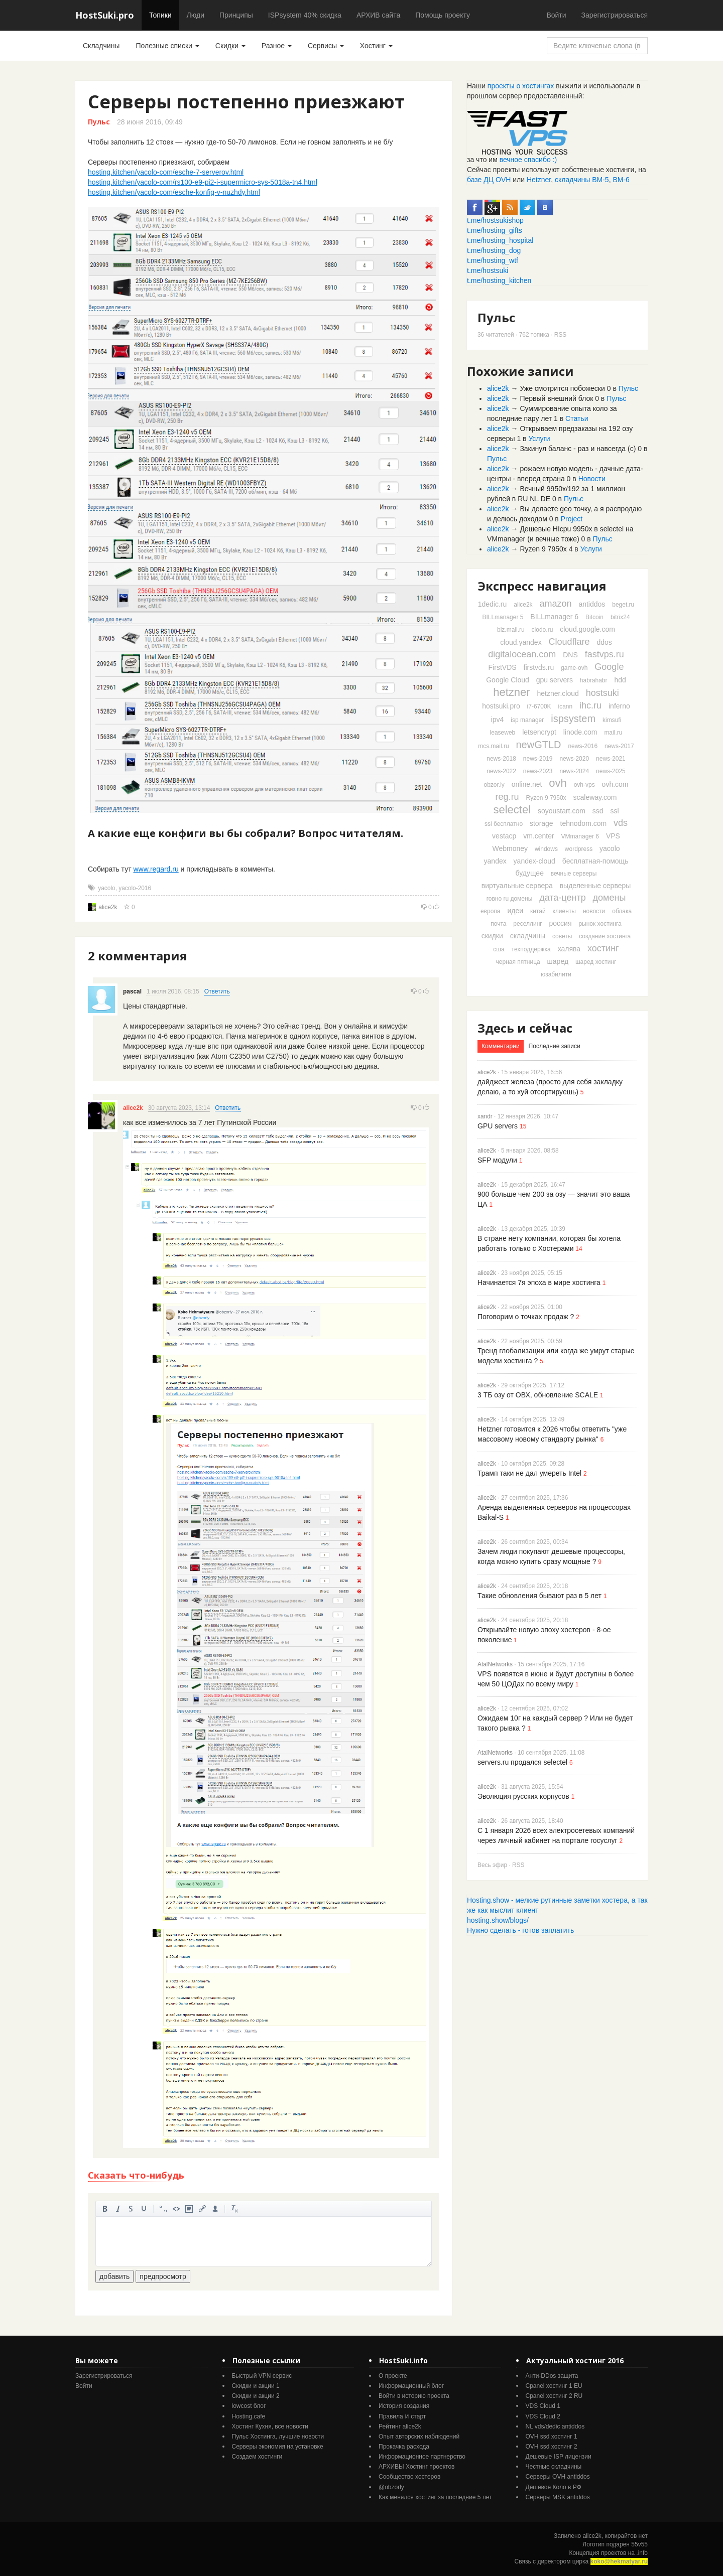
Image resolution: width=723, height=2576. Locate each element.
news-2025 (611, 771)
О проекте (393, 2375)
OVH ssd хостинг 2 (551, 2446)
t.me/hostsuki (487, 270)
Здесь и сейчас (524, 1028)
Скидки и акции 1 (256, 2385)
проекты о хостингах (521, 86)
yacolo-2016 (134, 888)
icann (565, 706)
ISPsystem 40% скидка (304, 15)
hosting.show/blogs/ (498, 1920)
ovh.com (615, 784)
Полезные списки (167, 46)
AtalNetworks (495, 1664)
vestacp (504, 836)
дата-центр (562, 898)
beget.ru (623, 604)
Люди (195, 15)
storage (541, 823)
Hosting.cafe (249, 2416)
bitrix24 (620, 617)
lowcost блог (249, 2405)
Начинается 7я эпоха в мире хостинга (538, 1282)
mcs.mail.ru (493, 746)
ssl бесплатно (504, 823)
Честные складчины (554, 2466)
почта (498, 923)
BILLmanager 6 (554, 617)
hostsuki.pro (501, 706)
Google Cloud (507, 680)
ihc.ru (590, 705)
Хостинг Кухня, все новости (270, 2426)
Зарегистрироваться (614, 15)
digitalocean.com (522, 654)
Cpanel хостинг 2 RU (554, 2395)
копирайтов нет (626, 2535)
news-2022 (501, 771)
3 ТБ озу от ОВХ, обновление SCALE (537, 1395)
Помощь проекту (442, 15)
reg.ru (507, 797)
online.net (527, 784)
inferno (619, 706)
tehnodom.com (583, 823)
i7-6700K (539, 706)
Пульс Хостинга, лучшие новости (278, 2436)
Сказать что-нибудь (136, 2175)
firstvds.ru (539, 667)
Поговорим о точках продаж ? (525, 1317)
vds (621, 823)
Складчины (101, 46)
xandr (485, 1116)
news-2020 (574, 758)
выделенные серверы (595, 886)
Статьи (576, 418)
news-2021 (611, 758)
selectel (512, 809)
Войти (556, 15)
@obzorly (391, 2487)
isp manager (527, 720)
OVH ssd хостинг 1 (551, 2436)
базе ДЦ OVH (489, 180)
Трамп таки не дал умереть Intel (529, 1473)
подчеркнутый (144, 2209)
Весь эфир (492, 1865)
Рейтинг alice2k (400, 2426)
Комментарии (500, 1046)
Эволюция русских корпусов (523, 1796)
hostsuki (602, 693)
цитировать (163, 2209)
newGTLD (538, 744)
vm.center (538, 836)
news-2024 (574, 771)
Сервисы (326, 46)
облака (622, 911)
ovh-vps (584, 784)
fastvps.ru (604, 654)
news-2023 (538, 771)
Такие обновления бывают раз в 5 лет (539, 1596)
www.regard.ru (155, 869)
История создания (404, 2405)
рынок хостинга (599, 923)
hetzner (511, 692)
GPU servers (497, 1126)
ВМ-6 (621, 180)
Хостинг (376, 46)
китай (538, 911)
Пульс (99, 121)
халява (569, 949)
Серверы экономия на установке (277, 2446)
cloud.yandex (521, 642)
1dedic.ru (492, 604)
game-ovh (574, 667)
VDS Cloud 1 (543, 2405)
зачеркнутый (131, 2209)
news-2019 (538, 758)
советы (562, 936)
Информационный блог (411, 2385)
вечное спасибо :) (528, 160)
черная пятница (518, 961)
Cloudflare (569, 642)
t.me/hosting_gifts (494, 230)
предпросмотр (163, 2276)
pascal (132, 991)
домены (609, 898)
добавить (114, 2276)
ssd (598, 811)
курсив (118, 2209)
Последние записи (554, 1046)
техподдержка (531, 949)
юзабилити (556, 974)
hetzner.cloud (558, 693)
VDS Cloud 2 (543, 2416)
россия (560, 923)
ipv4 (497, 719)
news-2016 (582, 746)
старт (418, 2416)
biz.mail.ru (511, 629)
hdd (620, 680)
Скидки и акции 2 (256, 2395)
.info (642, 2552)
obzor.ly (494, 784)
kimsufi (611, 720)
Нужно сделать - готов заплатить (520, 1930)
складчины (527, 936)
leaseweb (503, 732)
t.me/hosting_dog (494, 250)
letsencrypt (539, 732)
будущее (530, 873)
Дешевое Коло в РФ (553, 2487)
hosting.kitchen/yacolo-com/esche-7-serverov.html (166, 172)
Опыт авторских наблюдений (419, 2436)
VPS (613, 836)
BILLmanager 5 (502, 617)
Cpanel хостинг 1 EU (554, 2385)
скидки (492, 936)
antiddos (591, 604)
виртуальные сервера (517, 886)
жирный (105, 2209)
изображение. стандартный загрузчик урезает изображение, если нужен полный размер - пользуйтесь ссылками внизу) (189, 2209)
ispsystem (573, 718)
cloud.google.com (587, 629)
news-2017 (619, 746)
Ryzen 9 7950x (543, 549)
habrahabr (594, 680)
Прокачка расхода (404, 2446)
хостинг (603, 948)
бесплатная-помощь (595, 861)
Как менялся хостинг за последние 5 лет (435, 2497)
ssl (614, 811)
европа (490, 911)
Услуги (539, 439)
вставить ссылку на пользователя (215, 2209)
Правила (391, 2416)
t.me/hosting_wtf (492, 260)
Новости (592, 479)
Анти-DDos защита (552, 2375)
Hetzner (539, 180)
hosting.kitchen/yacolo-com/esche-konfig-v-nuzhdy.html (174, 192)
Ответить (217, 991)
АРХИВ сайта (378, 15)
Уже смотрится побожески (562, 388)
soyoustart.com (561, 811)
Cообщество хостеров (409, 2476)
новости (594, 911)
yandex (495, 861)
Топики (160, 15)
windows (546, 848)
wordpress (578, 848)
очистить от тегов (234, 2209)
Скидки (230, 46)
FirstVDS (503, 667)
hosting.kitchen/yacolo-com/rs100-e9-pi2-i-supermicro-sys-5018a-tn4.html (202, 182)
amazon (555, 604)
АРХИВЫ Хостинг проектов (416, 2466)
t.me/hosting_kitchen (499, 280)
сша (498, 949)
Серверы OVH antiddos (558, 2476)
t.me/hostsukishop (495, 220)
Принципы (236, 15)
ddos (604, 642)
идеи (515, 911)
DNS (570, 655)
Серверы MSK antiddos (558, 2497)
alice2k (107, 907)
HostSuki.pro (104, 15)
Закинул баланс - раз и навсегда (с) (578, 449)
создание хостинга (605, 936)
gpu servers (554, 680)
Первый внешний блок (556, 398)
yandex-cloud (534, 861)
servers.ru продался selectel (522, 1762)
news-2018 (501, 758)
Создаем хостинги (257, 2456)
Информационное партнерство (422, 2456)
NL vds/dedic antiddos (555, 2426)
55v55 (639, 2544)
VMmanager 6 (580, 836)
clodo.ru (542, 629)
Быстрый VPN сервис (262, 2375)
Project (572, 519)
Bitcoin (594, 617)
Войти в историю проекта (414, 2395)
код (176, 2209)
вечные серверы (574, 873)
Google (609, 667)
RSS (560, 334)
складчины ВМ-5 (582, 180)
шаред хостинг (595, 961)
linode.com (580, 732)
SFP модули (497, 1160)
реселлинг (527, 923)
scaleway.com (595, 797)
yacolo (106, 888)
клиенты (564, 911)
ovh (557, 783)
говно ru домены (510, 898)
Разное (277, 46)
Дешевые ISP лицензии (558, 2456)
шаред (557, 961)
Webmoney (510, 848)
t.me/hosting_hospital (500, 240)
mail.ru (613, 732)
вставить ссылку (202, 2209)
